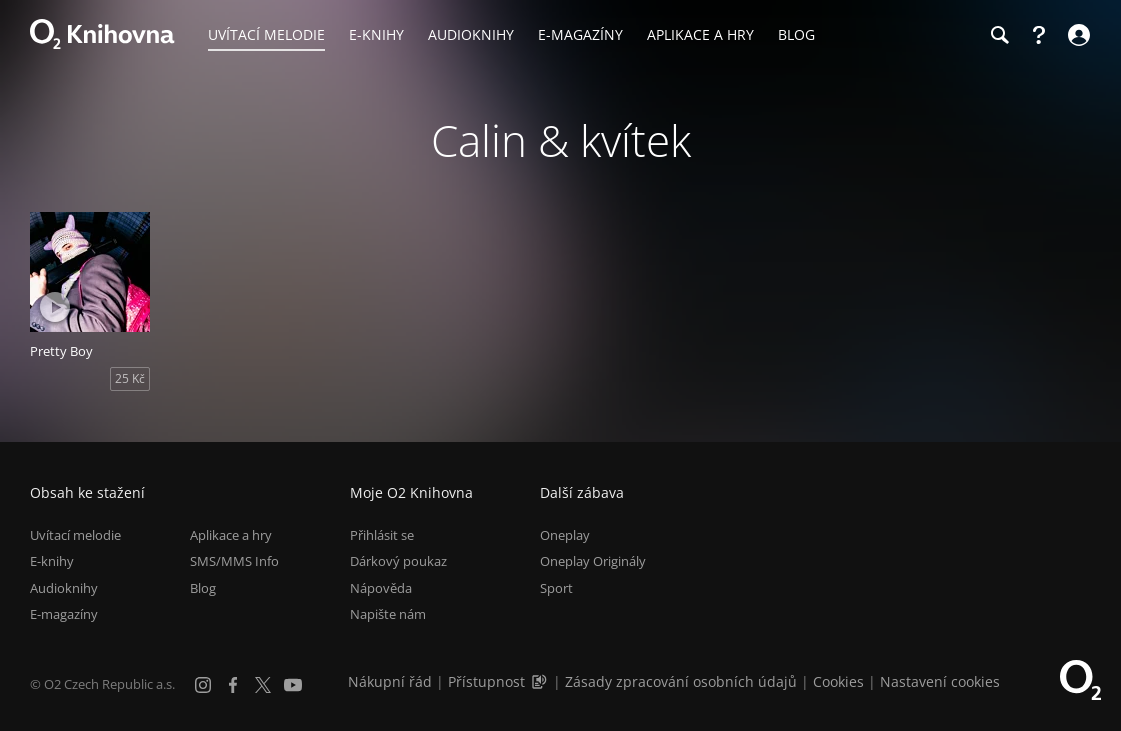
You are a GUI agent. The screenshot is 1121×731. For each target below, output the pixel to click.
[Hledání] (999, 35)
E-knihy (52, 561)
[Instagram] (203, 685)
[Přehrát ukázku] (55, 307)
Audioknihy (64, 588)
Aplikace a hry (231, 535)
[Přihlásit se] (1076, 35)
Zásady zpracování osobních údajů (681, 681)
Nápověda (381, 588)
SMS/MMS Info (234, 561)
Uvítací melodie (75, 535)
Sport (556, 588)
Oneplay (565, 535)
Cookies (838, 681)
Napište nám (388, 614)
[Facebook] (233, 685)
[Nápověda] (1039, 35)
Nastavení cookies (940, 681)
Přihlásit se (382, 535)
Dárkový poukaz (398, 561)
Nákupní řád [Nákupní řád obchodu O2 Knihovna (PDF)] (390, 681)
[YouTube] (293, 685)
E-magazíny (64, 614)
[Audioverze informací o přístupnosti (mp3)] (541, 681)
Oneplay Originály (593, 561)
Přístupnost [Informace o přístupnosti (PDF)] (486, 681)
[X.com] (263, 685)
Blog (203, 588)
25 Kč (130, 378)
